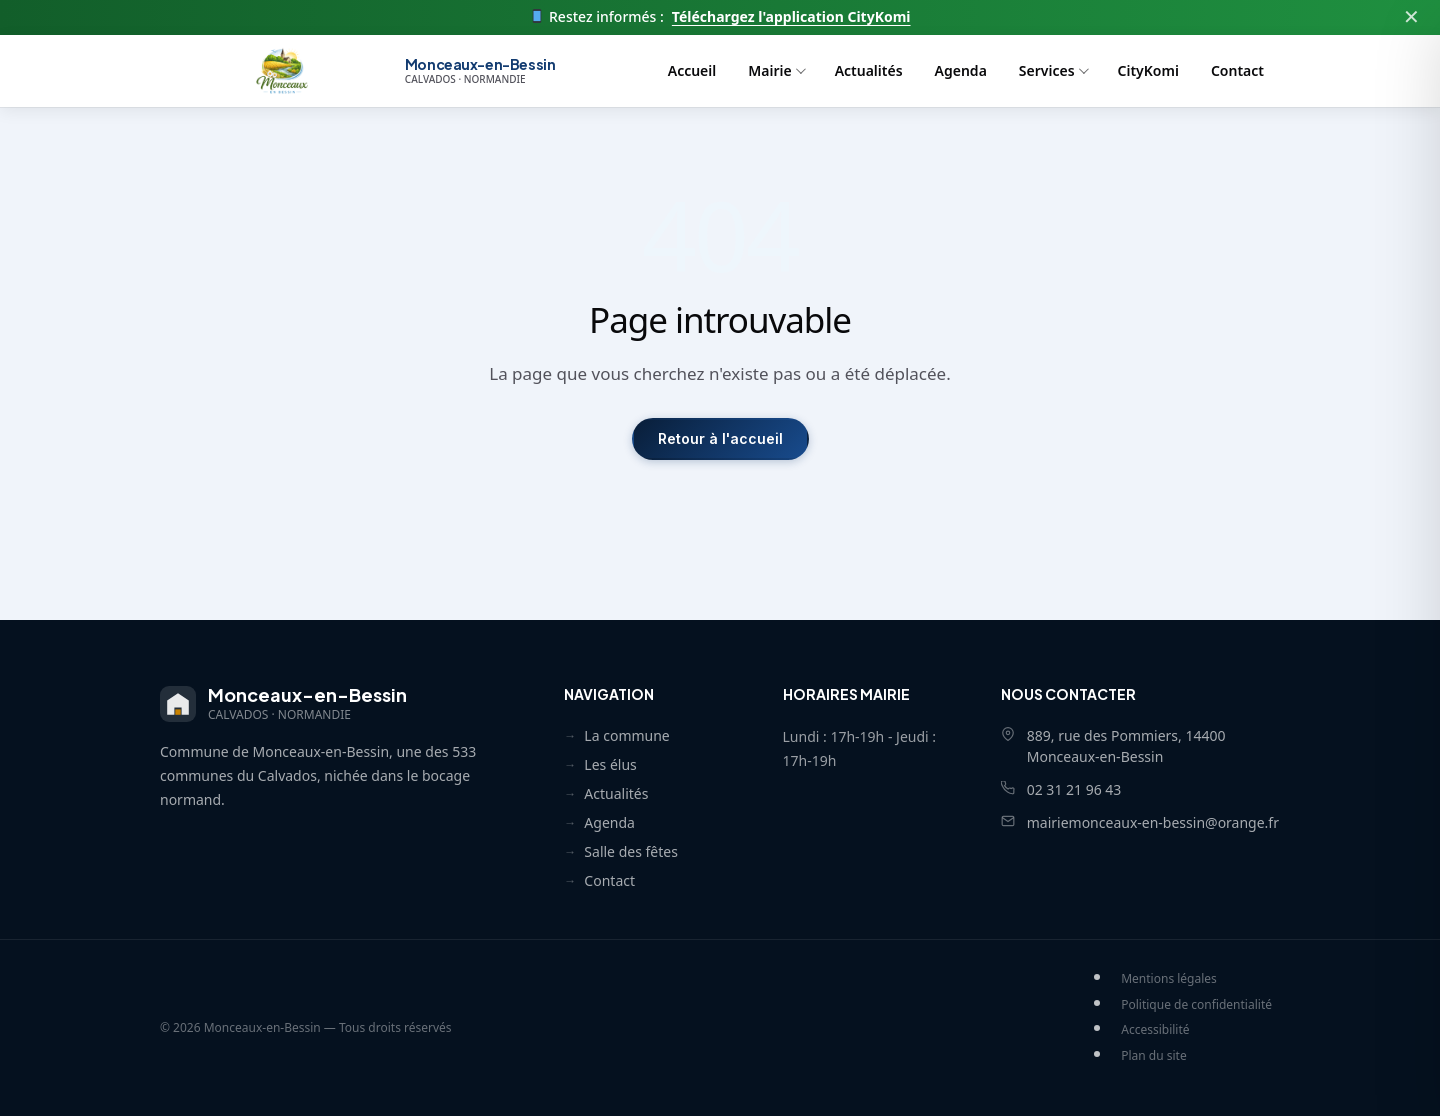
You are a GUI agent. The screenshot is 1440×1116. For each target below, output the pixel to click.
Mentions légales (1169, 978)
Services (1047, 70)
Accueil (692, 70)
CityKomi (1148, 70)
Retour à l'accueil (720, 438)
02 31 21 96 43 (1074, 789)
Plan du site (1154, 1055)
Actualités (869, 70)
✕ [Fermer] (1411, 16)
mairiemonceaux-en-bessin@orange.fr (1153, 822)
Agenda (961, 70)
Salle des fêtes (631, 851)
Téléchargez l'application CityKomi (791, 17)
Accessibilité (1155, 1029)
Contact (1237, 70)
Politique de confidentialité (1196, 1004)
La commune (626, 735)
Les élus (610, 764)
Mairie (769, 70)
